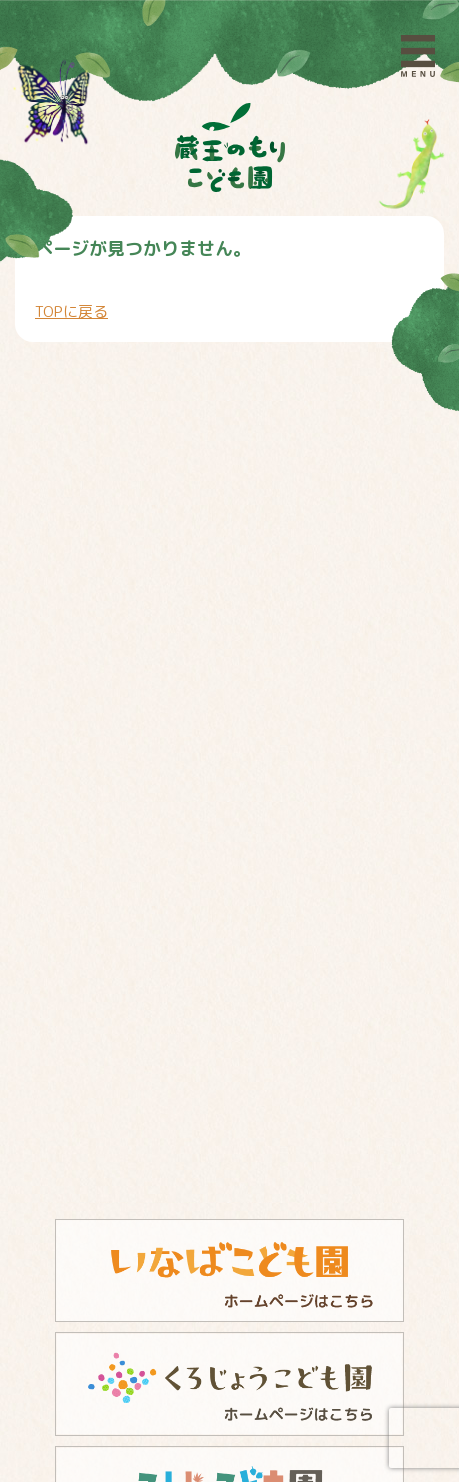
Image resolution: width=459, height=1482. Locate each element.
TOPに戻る (71, 311)
